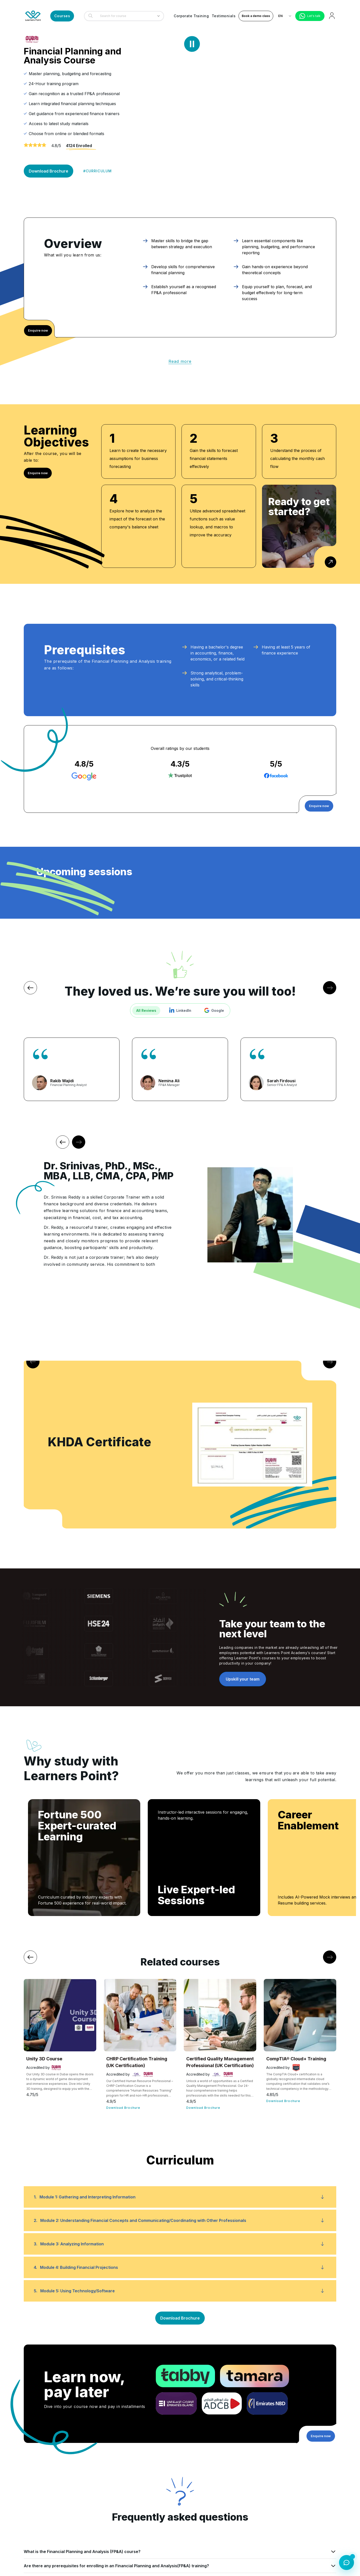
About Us (131, 2252)
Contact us (311, 2170)
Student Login (135, 2297)
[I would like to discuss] (255, 2142)
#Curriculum (97, 171)
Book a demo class (256, 16)
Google (214, 991)
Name (201, 2063)
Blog (126, 2261)
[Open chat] (346, 2562)
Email (200, 2109)
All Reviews (146, 991)
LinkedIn (180, 991)
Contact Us (132, 2279)
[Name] (255, 2072)
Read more (180, 1975)
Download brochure (48, 171)
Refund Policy (135, 2324)
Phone (201, 2084)
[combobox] (122, 16)
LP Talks (130, 2288)
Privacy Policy (135, 2306)
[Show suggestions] (158, 16)
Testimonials (224, 16)
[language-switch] (285, 16)
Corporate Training (191, 16)
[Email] (255, 2117)
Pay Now (131, 2333)
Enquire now (38, 330)
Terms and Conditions (142, 2315)
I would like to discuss (217, 2134)
